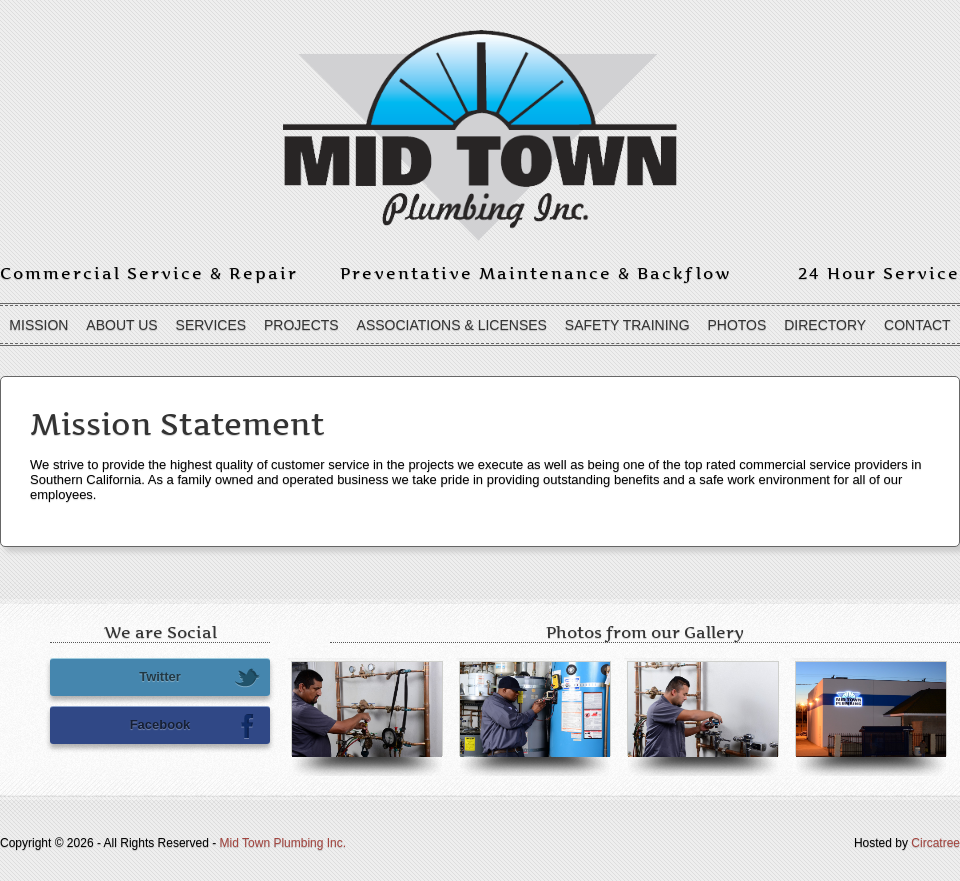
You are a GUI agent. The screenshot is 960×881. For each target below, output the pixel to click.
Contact (917, 325)
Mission (38, 325)
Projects (301, 325)
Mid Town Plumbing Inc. (283, 843)
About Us (121, 325)
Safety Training (627, 325)
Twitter (199, 678)
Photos (736, 325)
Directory (825, 325)
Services (211, 325)
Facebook (195, 726)
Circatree (935, 843)
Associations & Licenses (452, 325)
